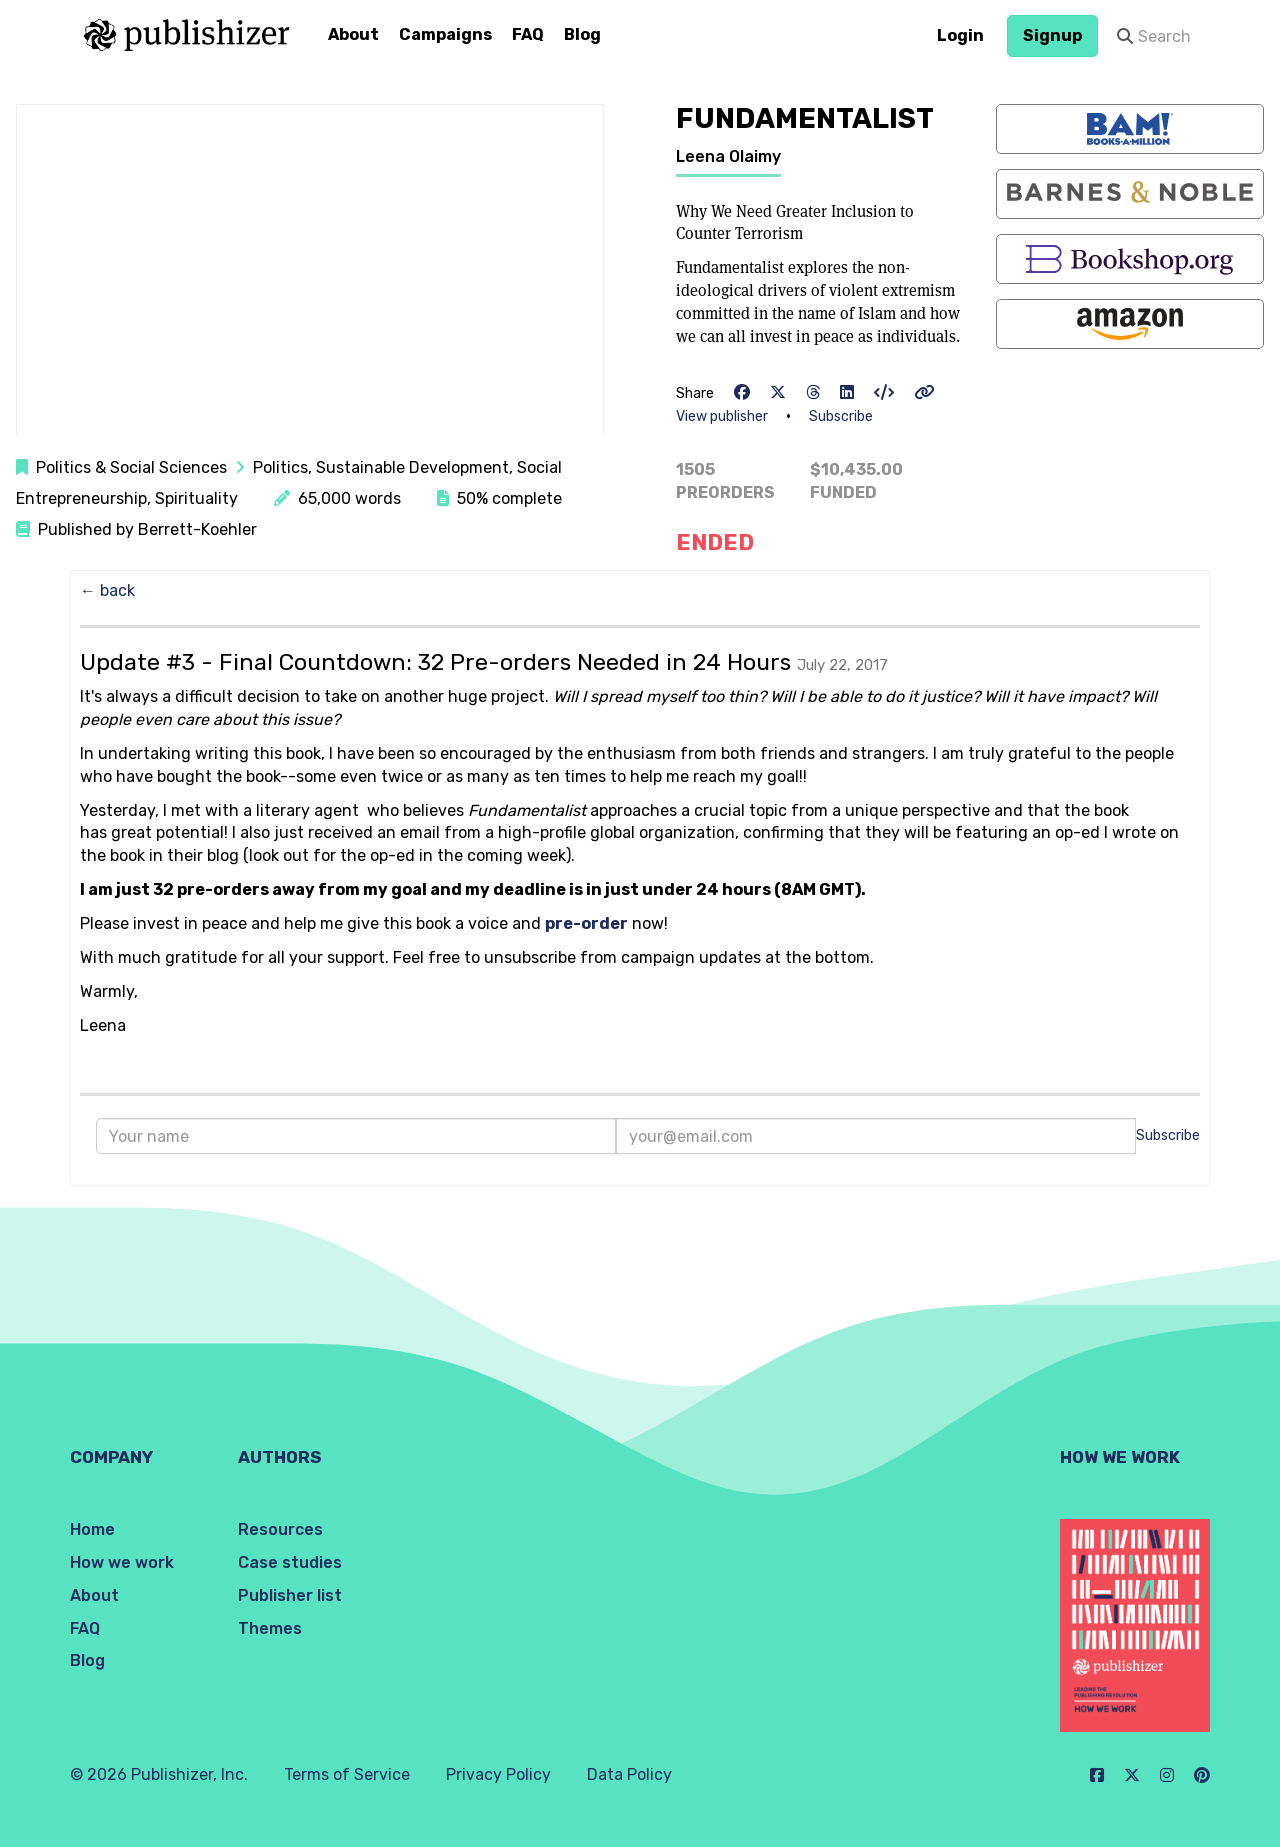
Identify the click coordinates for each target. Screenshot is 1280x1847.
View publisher (722, 416)
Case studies (290, 1562)
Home (92, 1529)
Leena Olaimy (728, 156)
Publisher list (290, 1595)
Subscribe (841, 416)
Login (960, 35)
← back (107, 590)
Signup (1052, 35)
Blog (582, 34)
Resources (280, 1529)
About (353, 34)
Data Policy (629, 1774)
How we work (122, 1562)
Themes (270, 1628)
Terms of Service (347, 1774)
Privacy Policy (498, 1774)
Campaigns (445, 34)
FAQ (528, 34)
